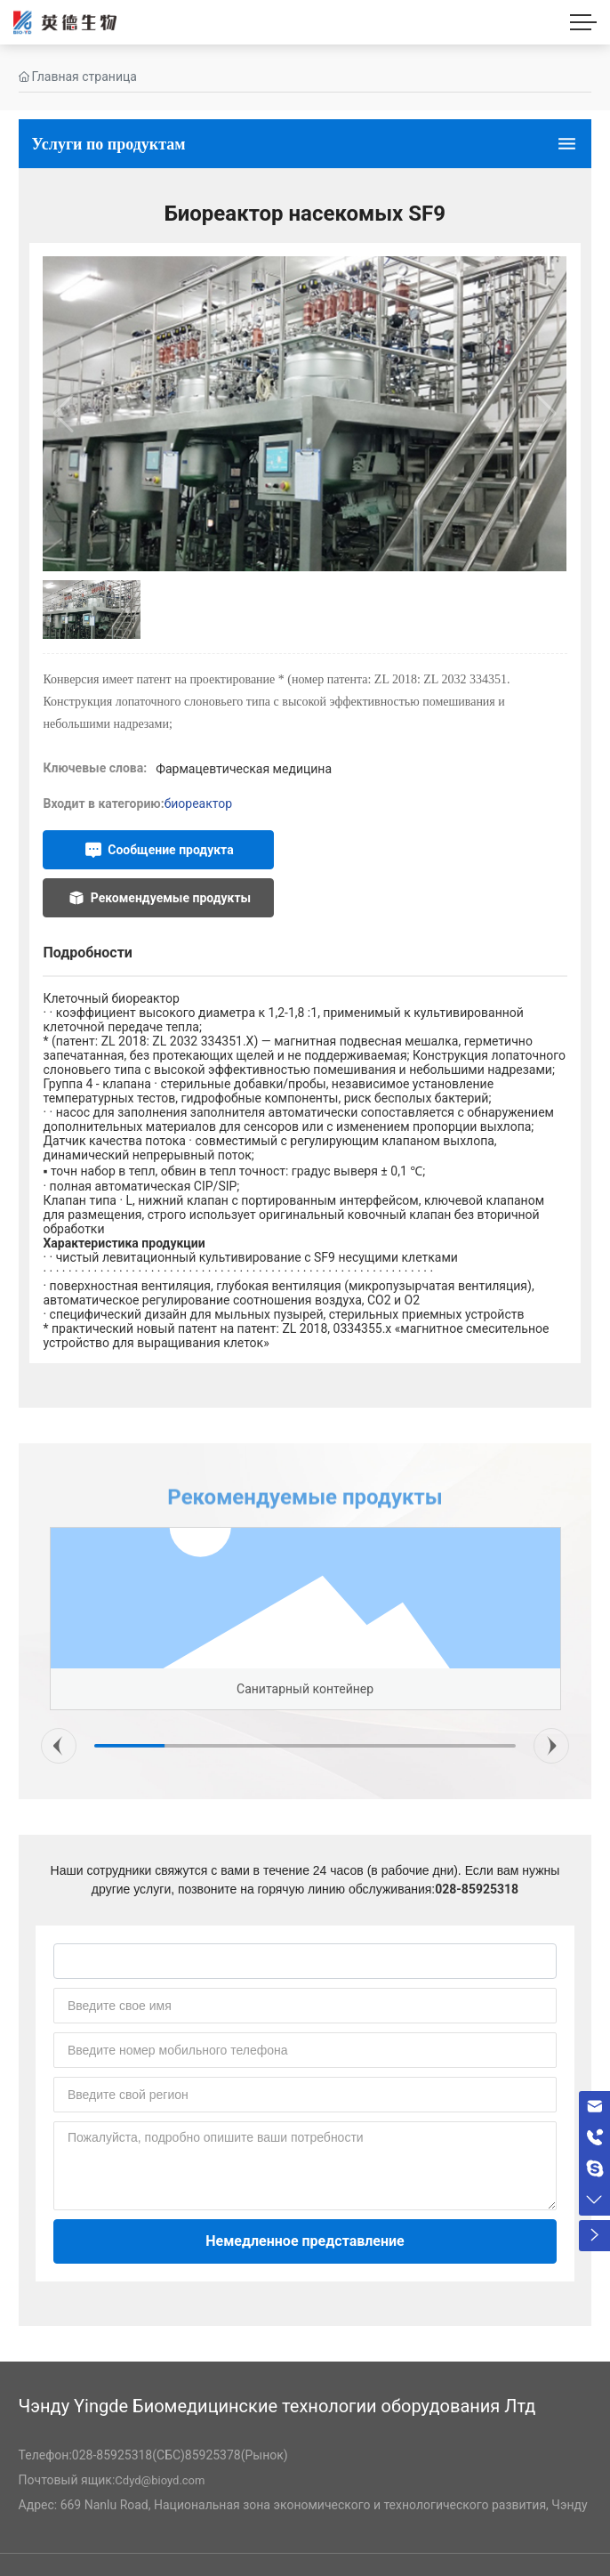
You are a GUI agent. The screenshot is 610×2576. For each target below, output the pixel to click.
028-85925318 (476, 1889)
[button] (58, 1746)
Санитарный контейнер (305, 1689)
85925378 (213, 2455)
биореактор (198, 803)
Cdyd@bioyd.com (160, 2480)
